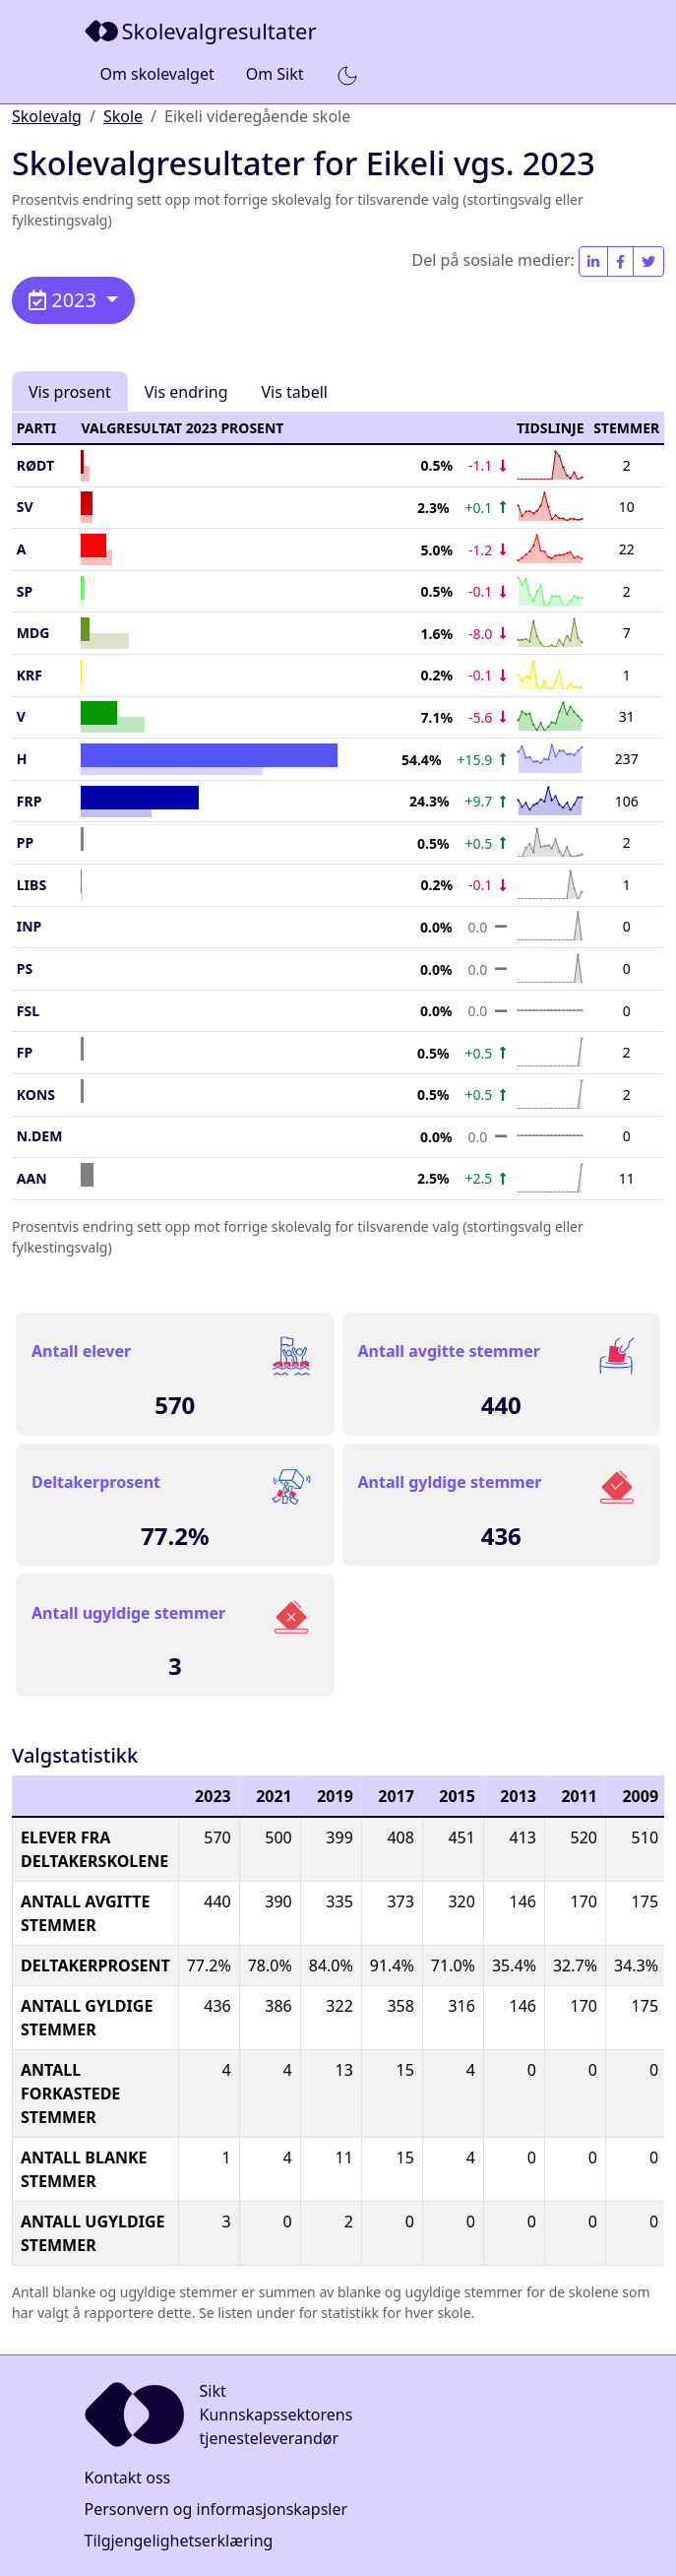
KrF (29, 675)
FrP (29, 801)
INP (29, 926)
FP (24, 1052)
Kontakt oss (128, 2477)
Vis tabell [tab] (295, 392)
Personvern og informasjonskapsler (216, 2509)
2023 (65, 300)
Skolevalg (47, 116)
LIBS (31, 884)
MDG (33, 632)
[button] (347, 75)
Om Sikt (275, 74)
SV (25, 506)
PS (24, 968)
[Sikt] (203, 31)
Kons (36, 1094)
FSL (28, 1010)
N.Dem (40, 1136)
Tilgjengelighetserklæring (179, 2540)
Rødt (35, 465)
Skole (123, 116)
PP (25, 842)
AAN (32, 1178)
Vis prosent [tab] (70, 392)
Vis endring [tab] (186, 392)
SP (24, 591)
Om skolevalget (157, 74)
